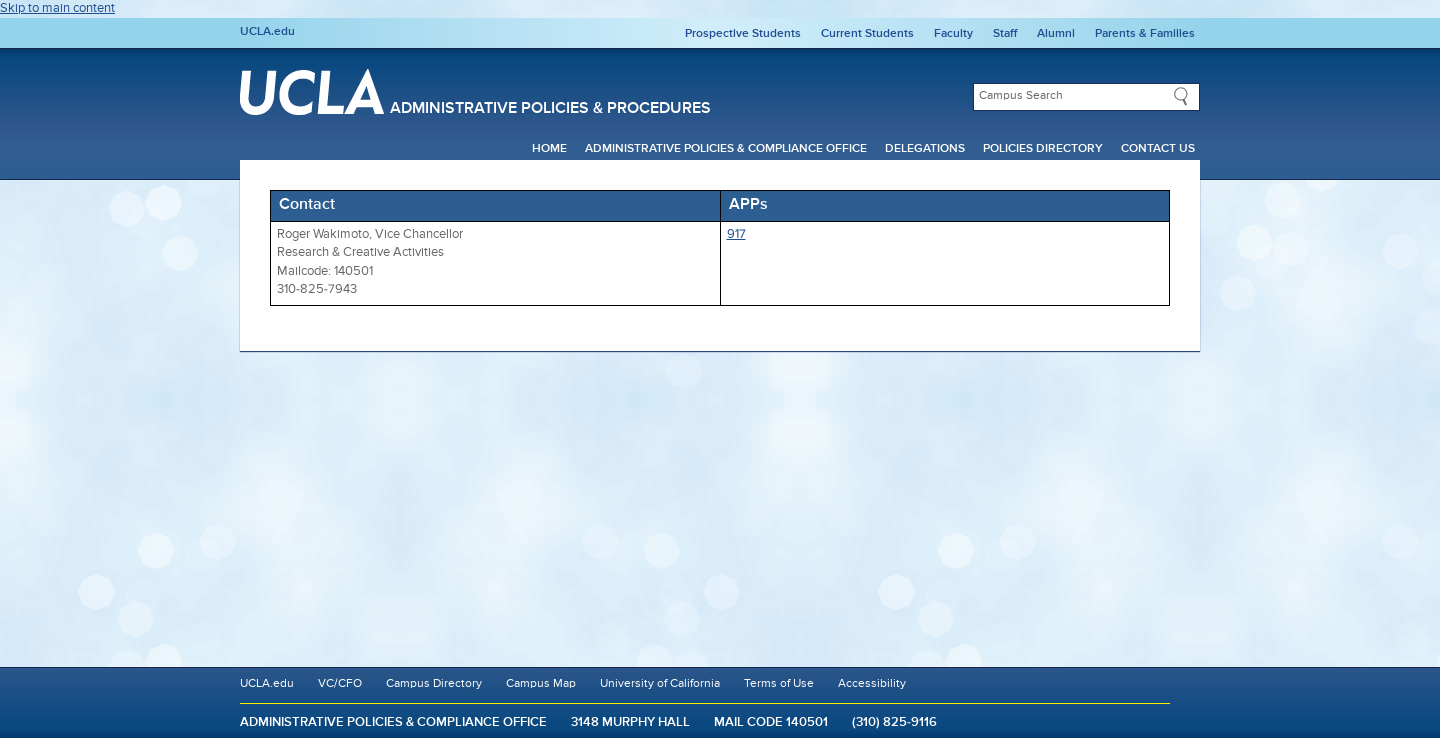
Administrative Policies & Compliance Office (726, 149)
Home (549, 149)
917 (736, 234)
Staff (1005, 34)
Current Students (867, 34)
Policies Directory (1043, 149)
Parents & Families (1145, 34)
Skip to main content (57, 8)
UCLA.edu (267, 32)
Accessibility (872, 684)
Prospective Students (743, 34)
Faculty (953, 34)
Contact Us (1158, 149)
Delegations (925, 149)
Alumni (1056, 34)
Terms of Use (779, 684)
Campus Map (541, 684)
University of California (660, 684)
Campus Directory (434, 684)
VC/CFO (340, 684)
